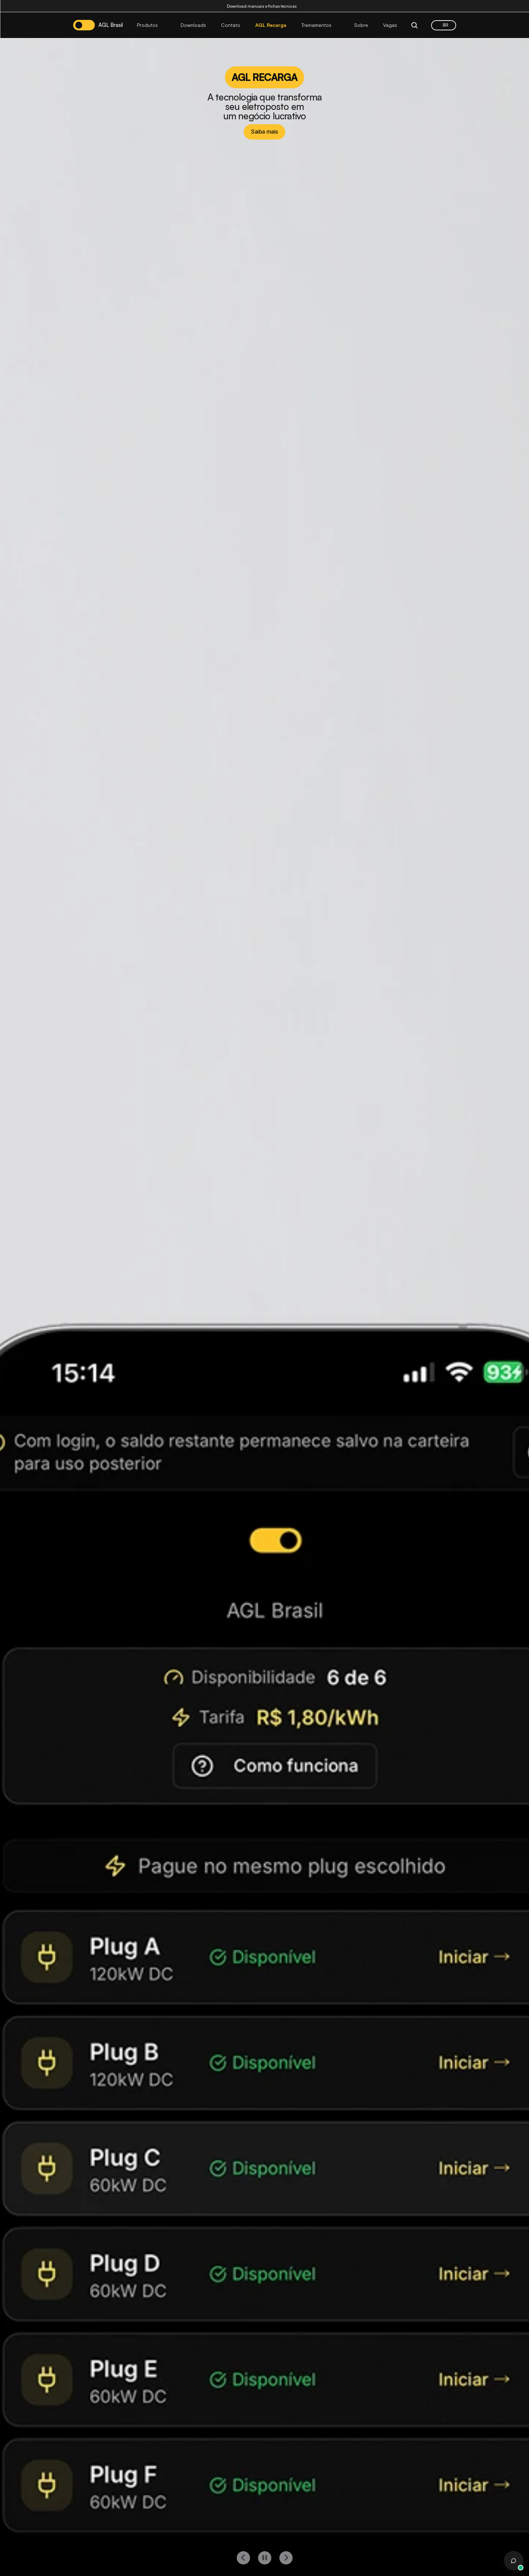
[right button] (286, 2557)
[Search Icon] (414, 25)
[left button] (243, 2557)
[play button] (264, 2557)
